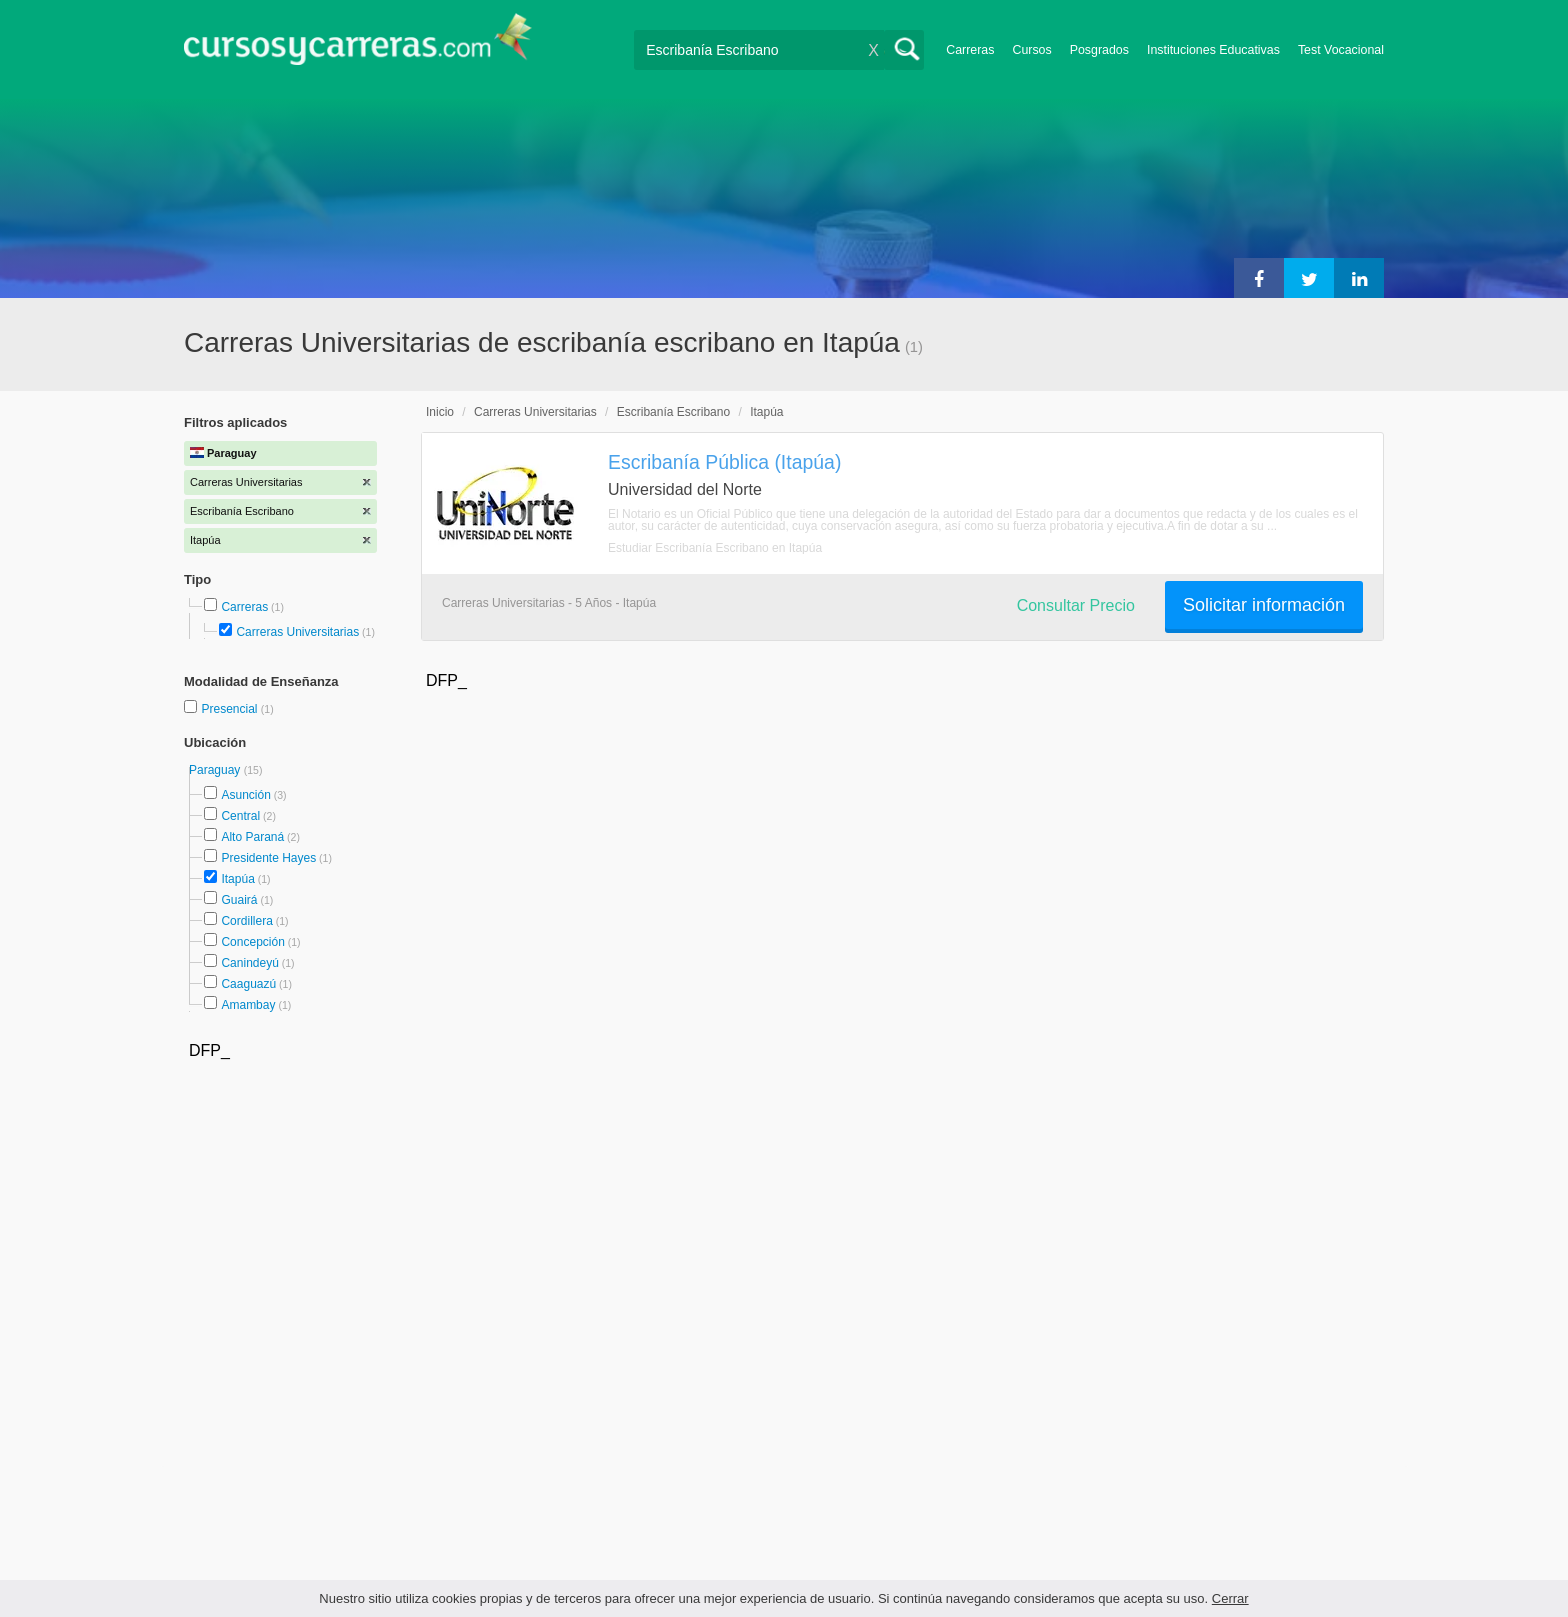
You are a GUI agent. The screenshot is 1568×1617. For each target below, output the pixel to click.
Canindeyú (249, 963)
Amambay (248, 1005)
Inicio (440, 412)
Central (240, 816)
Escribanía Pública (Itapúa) (724, 462)
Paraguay (216, 770)
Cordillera (246, 921)
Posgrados (1099, 50)
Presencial (230, 709)
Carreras (970, 50)
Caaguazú (248, 984)
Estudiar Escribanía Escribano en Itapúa (715, 548)
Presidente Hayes (268, 858)
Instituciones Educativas (1213, 50)
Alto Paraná (252, 837)
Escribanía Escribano (673, 412)
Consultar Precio (1076, 605)
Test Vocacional (1341, 50)
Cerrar (1230, 1598)
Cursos (1031, 50)
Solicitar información (1264, 605)
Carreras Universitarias (297, 632)
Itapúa (237, 879)
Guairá (239, 900)
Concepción (252, 942)
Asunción (245, 795)
